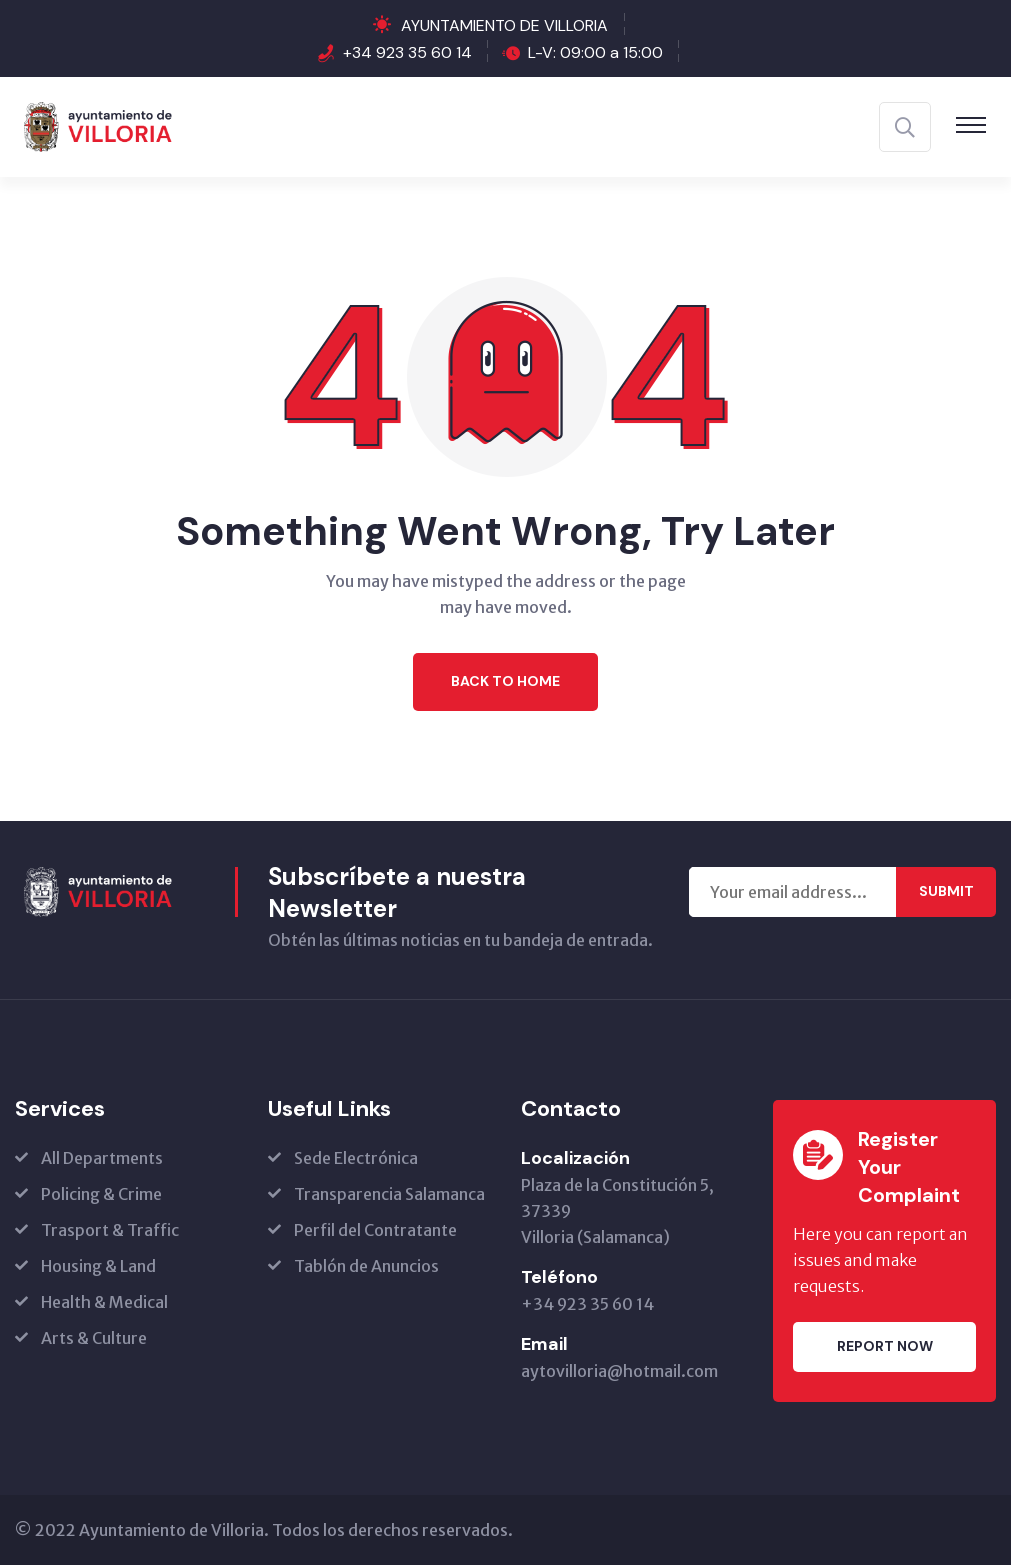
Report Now (885, 1346)
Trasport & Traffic (110, 1230)
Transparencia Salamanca (389, 1194)
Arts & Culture (94, 1338)
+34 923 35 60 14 (407, 52)
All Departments (102, 1158)
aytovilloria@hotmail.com (619, 1371)
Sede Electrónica (356, 1158)
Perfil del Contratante (375, 1230)
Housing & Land (98, 1266)
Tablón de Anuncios (366, 1266)
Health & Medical (104, 1302)
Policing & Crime (101, 1194)
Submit (946, 891)
